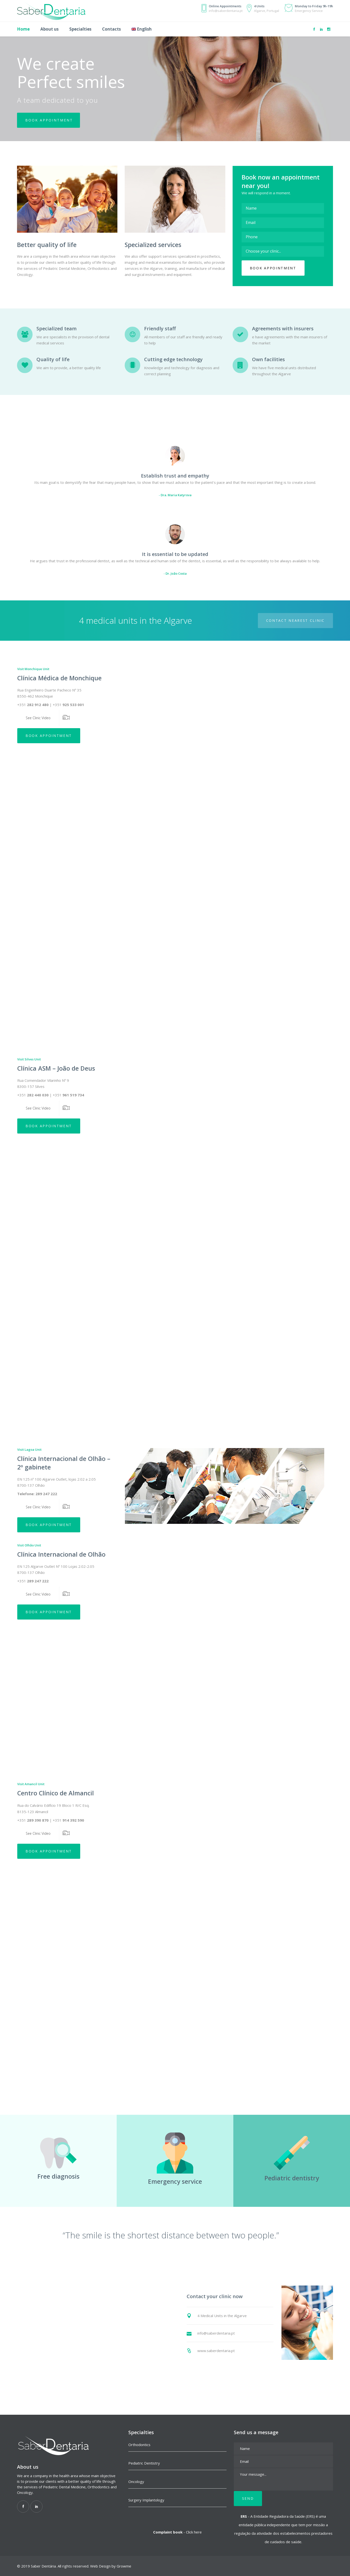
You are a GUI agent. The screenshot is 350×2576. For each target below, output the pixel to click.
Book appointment (49, 120)
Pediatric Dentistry (144, 2463)
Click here (194, 2532)
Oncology (136, 2481)
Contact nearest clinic (295, 620)
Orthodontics (139, 2444)
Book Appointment (49, 735)
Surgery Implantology (146, 2500)
